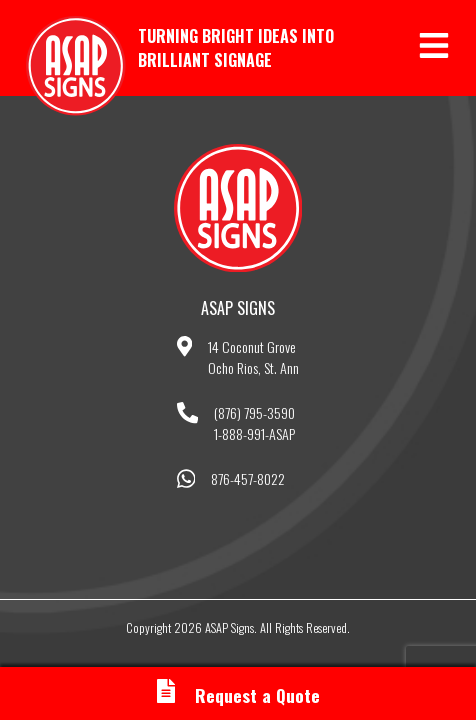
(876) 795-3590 (254, 412)
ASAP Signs (76, 66)
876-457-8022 (248, 478)
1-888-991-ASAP (254, 433)
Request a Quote (238, 695)
